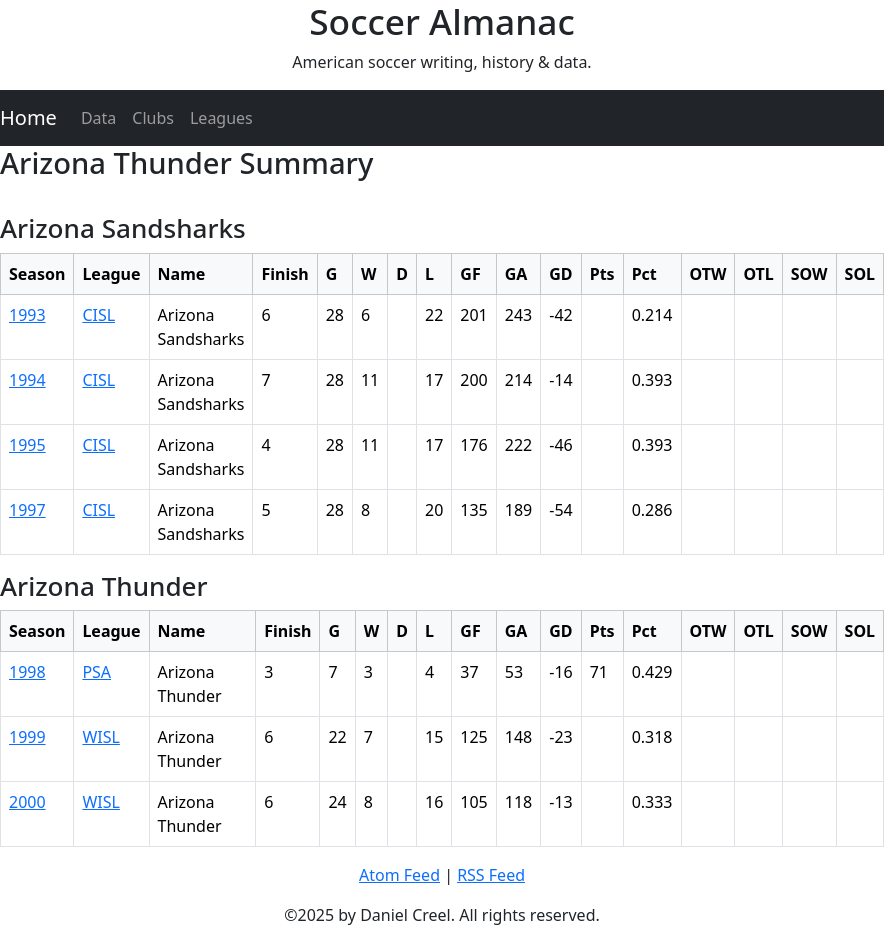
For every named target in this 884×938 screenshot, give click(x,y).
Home (28, 117)
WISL (100, 737)
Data (98, 118)
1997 (27, 510)
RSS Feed (491, 875)
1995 (27, 445)
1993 (27, 315)
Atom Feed (399, 875)
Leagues (221, 118)
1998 (27, 672)
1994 (27, 380)
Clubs (153, 118)
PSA (96, 672)
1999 (27, 737)
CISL (98, 315)
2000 (27, 802)
